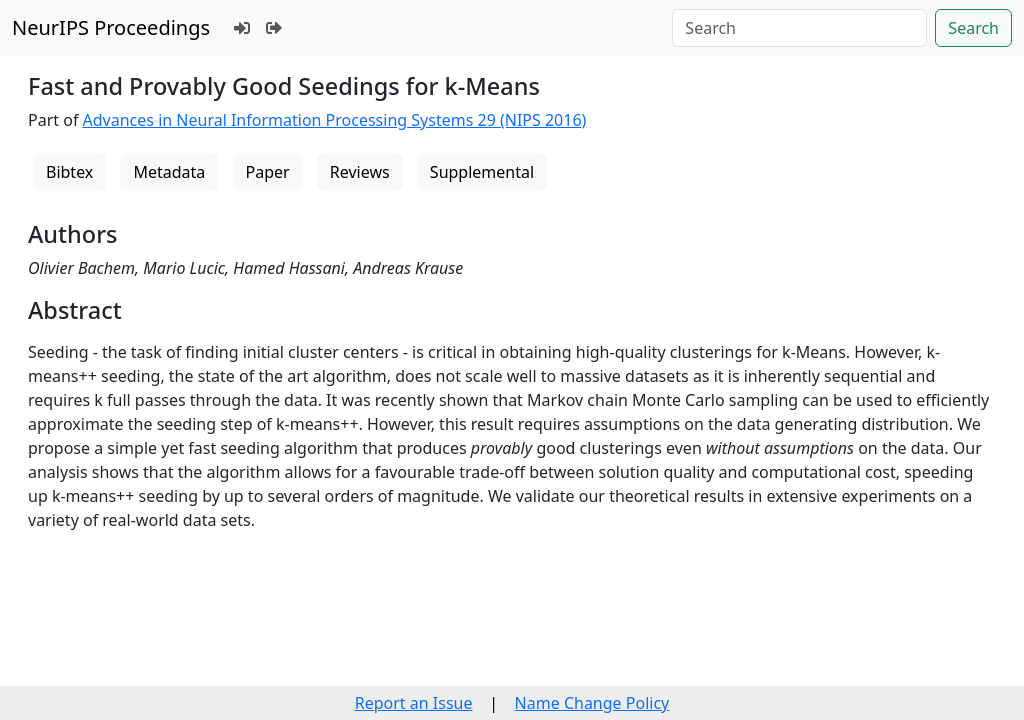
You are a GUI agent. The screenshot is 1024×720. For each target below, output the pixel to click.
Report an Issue (414, 703)
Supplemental (482, 172)
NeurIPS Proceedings (111, 27)
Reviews (360, 172)
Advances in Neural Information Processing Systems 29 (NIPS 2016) (335, 120)
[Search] (799, 28)
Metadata (169, 172)
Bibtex (69, 172)
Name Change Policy (592, 703)
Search (973, 28)
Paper (268, 172)
